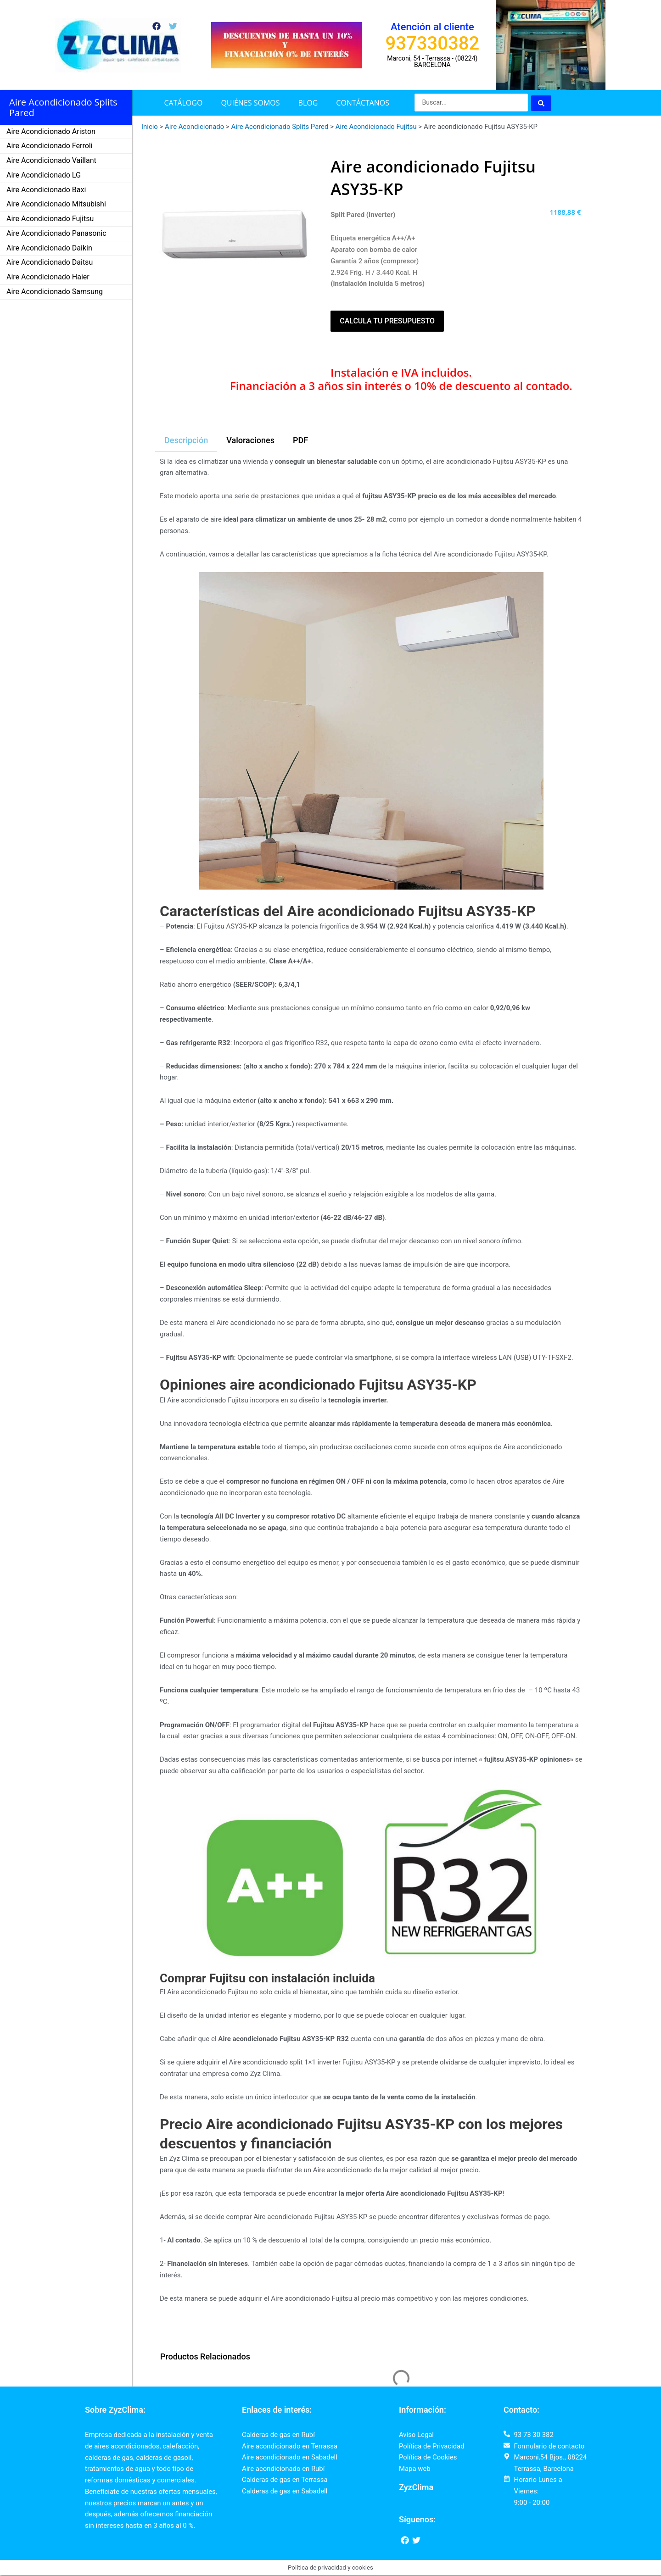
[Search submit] (541, 103)
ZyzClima (416, 2488)
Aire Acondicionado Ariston (50, 131)
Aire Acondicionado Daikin (49, 248)
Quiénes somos (250, 103)
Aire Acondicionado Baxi (46, 189)
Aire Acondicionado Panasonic (56, 233)
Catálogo (183, 103)
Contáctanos (362, 103)
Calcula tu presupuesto (387, 321)
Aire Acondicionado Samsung (54, 291)
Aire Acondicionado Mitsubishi (56, 204)
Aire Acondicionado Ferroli (49, 145)
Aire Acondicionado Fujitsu (50, 218)
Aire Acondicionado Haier (48, 277)
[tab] (186, 440)
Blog (308, 103)
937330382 (433, 43)
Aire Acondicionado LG (43, 175)
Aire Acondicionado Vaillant (51, 160)
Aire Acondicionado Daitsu (49, 262)
